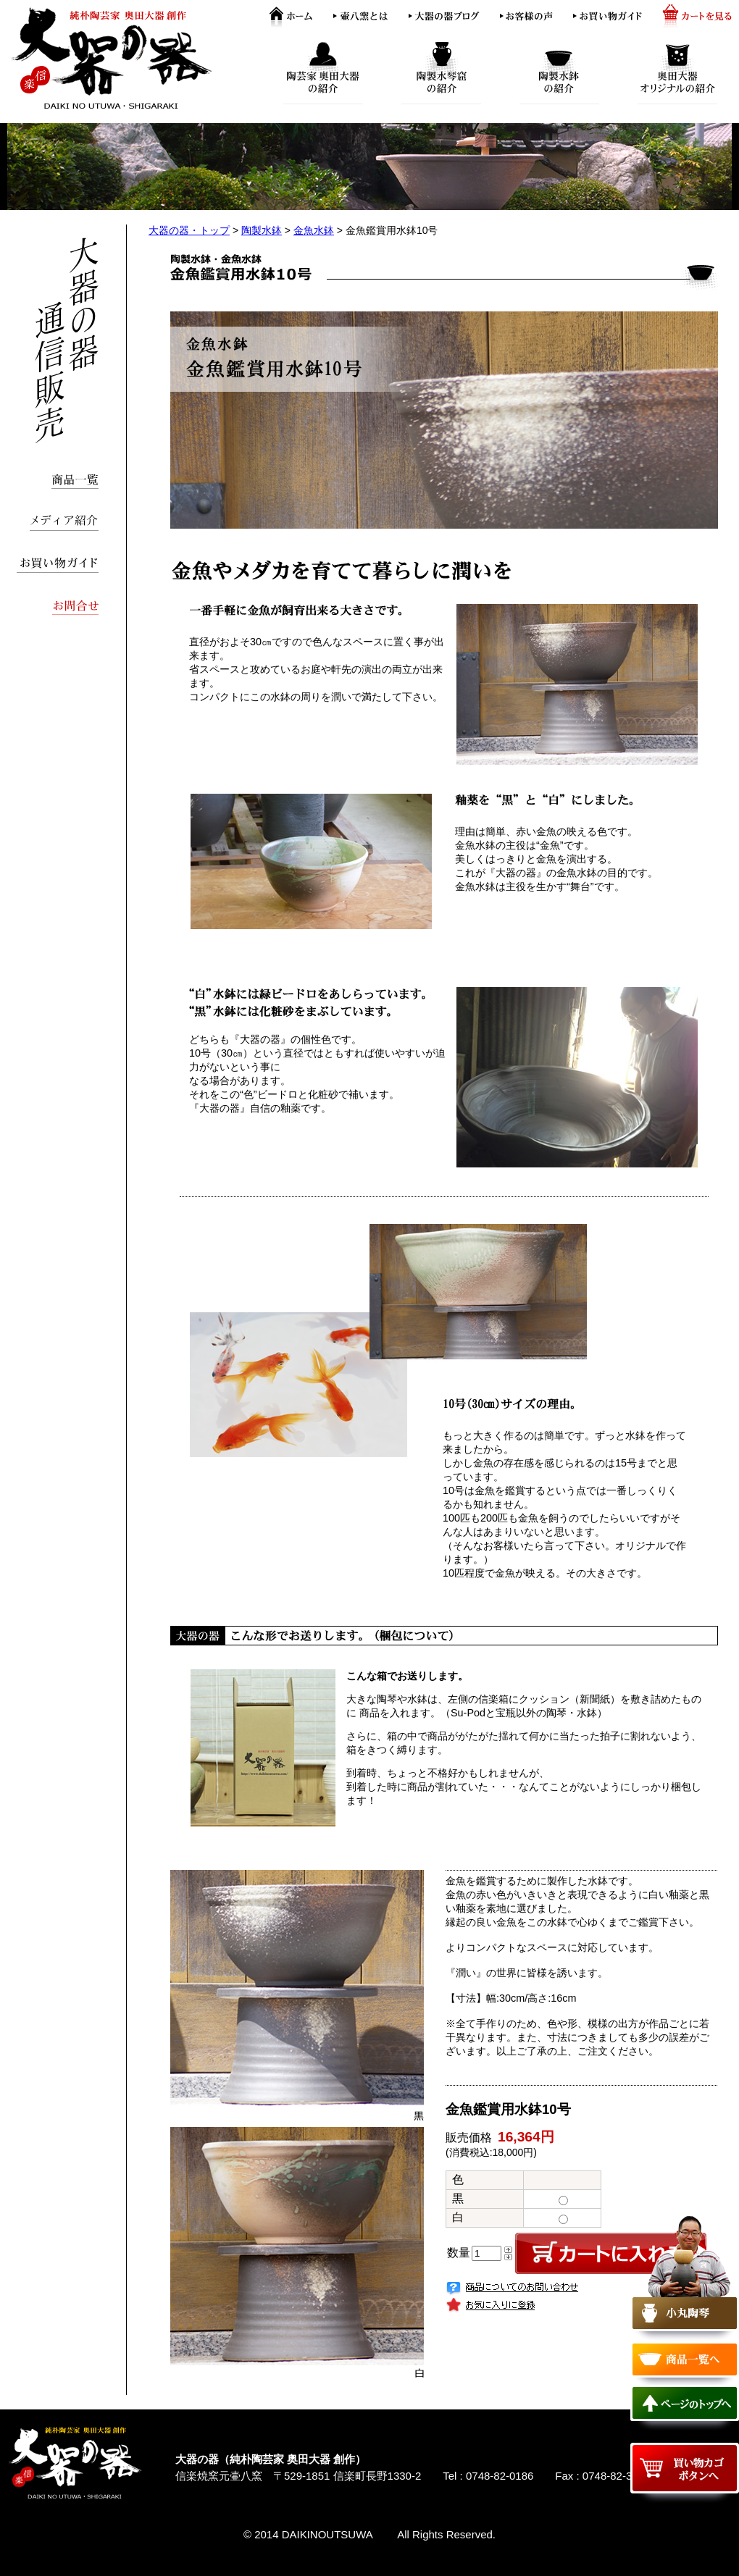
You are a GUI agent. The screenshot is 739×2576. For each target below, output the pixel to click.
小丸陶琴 (684, 2277)
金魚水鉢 (313, 230)
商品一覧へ (684, 2359)
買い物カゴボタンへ (684, 2468)
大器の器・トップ (189, 230)
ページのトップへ (684, 2403)
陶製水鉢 (261, 230)
